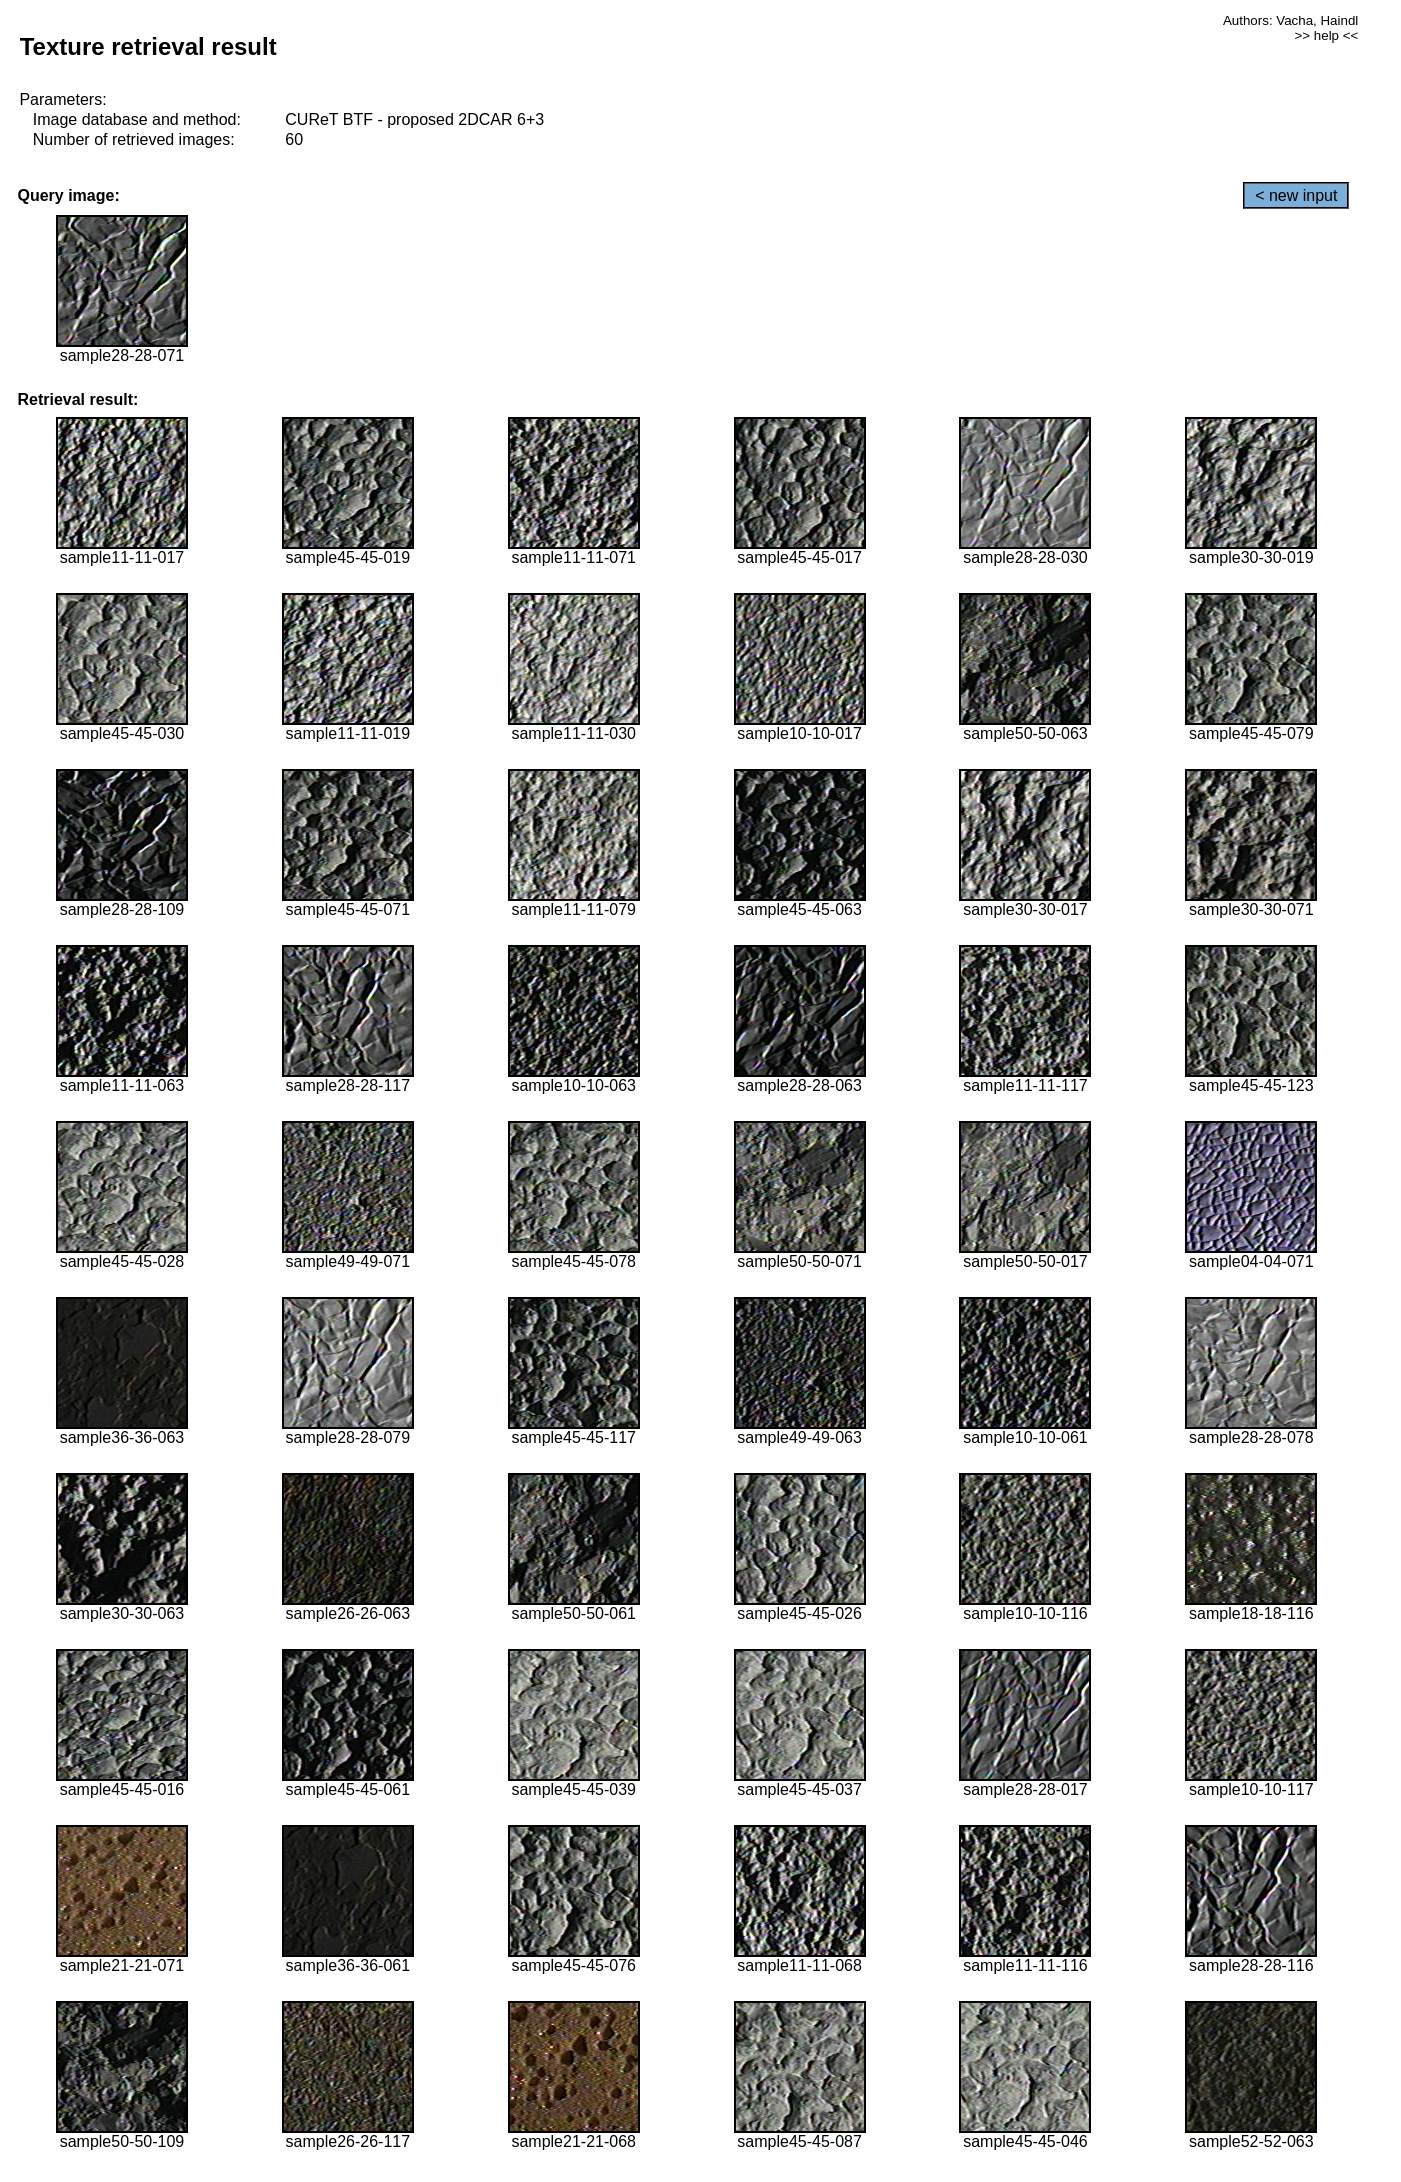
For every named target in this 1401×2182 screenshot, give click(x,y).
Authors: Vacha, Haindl (1290, 20)
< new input (1296, 195)
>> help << (1327, 35)
